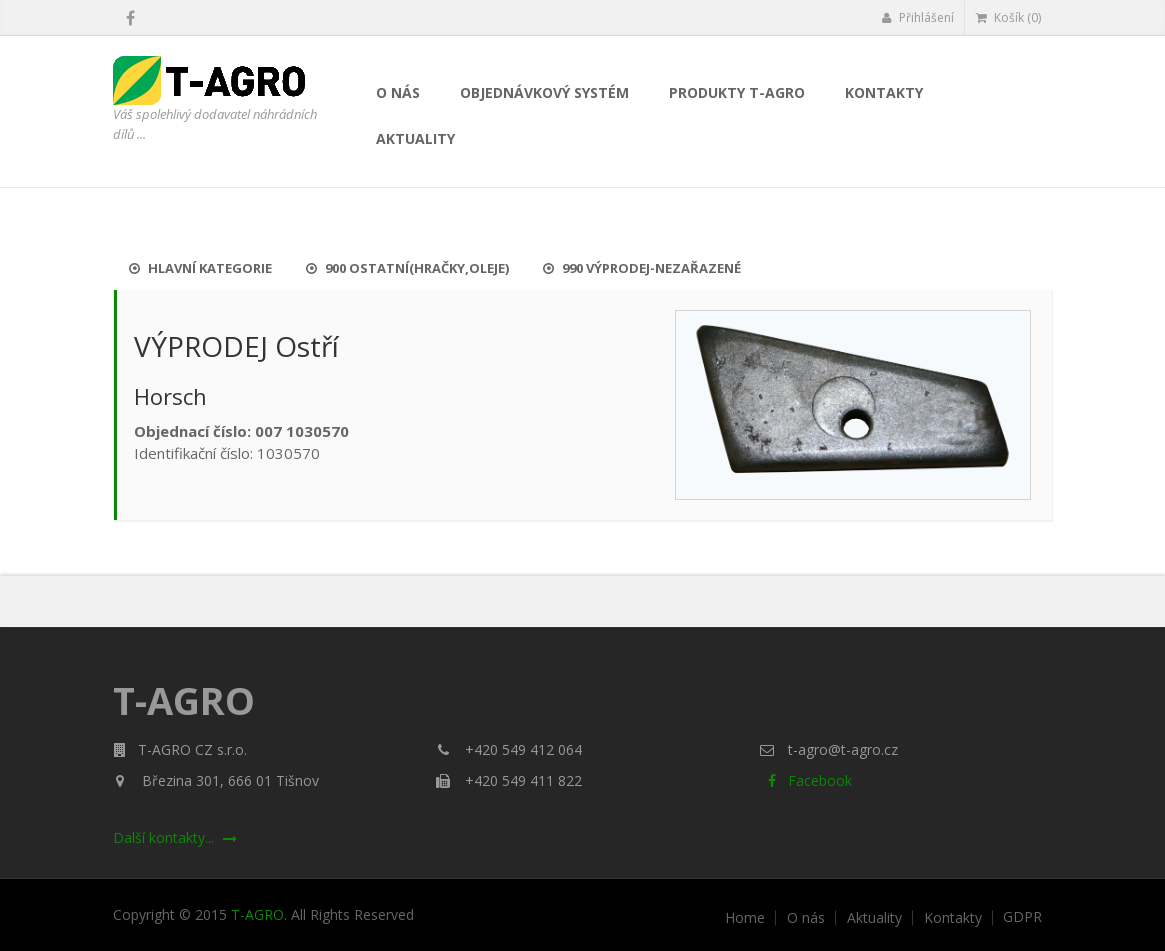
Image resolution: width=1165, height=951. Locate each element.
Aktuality (415, 138)
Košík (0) (1008, 17)
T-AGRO (257, 914)
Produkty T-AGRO (737, 92)
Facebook (805, 780)
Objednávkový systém (544, 92)
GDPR (1022, 917)
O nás (398, 92)
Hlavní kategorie (200, 268)
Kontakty (884, 92)
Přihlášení (917, 17)
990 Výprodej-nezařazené (642, 268)
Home (745, 918)
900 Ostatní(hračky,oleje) (407, 268)
